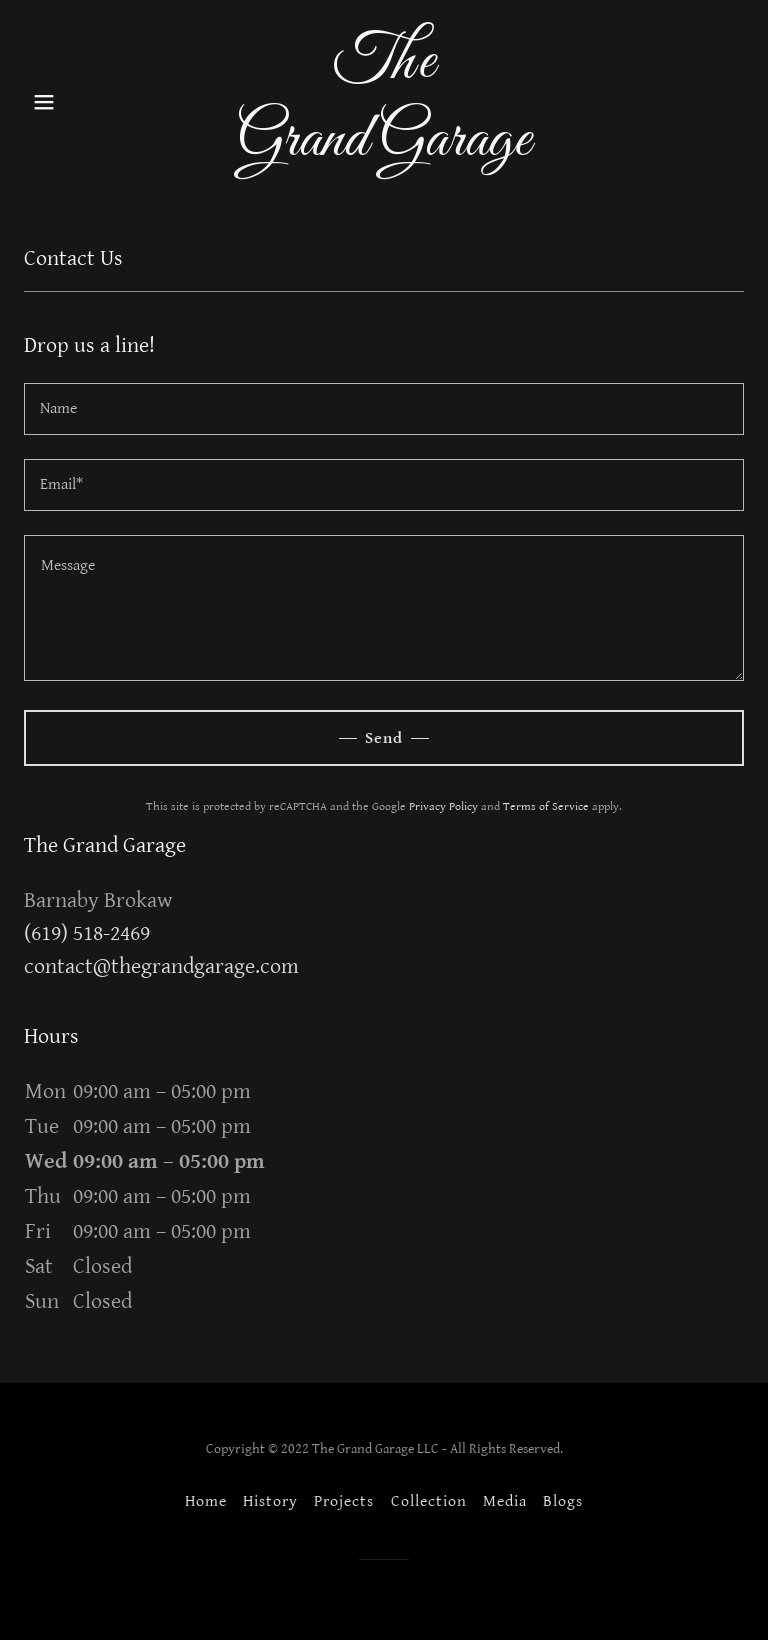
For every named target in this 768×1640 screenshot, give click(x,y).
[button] (78, 102)
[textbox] (384, 409)
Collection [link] (429, 1501)
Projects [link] (344, 1501)
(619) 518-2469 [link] (87, 933)
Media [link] (505, 1501)
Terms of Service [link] (546, 806)
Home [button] (206, 1501)
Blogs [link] (563, 1501)
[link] (384, 150)
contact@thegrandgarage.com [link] (161, 966)
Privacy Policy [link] (443, 806)
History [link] (270, 1501)
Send (384, 738)
